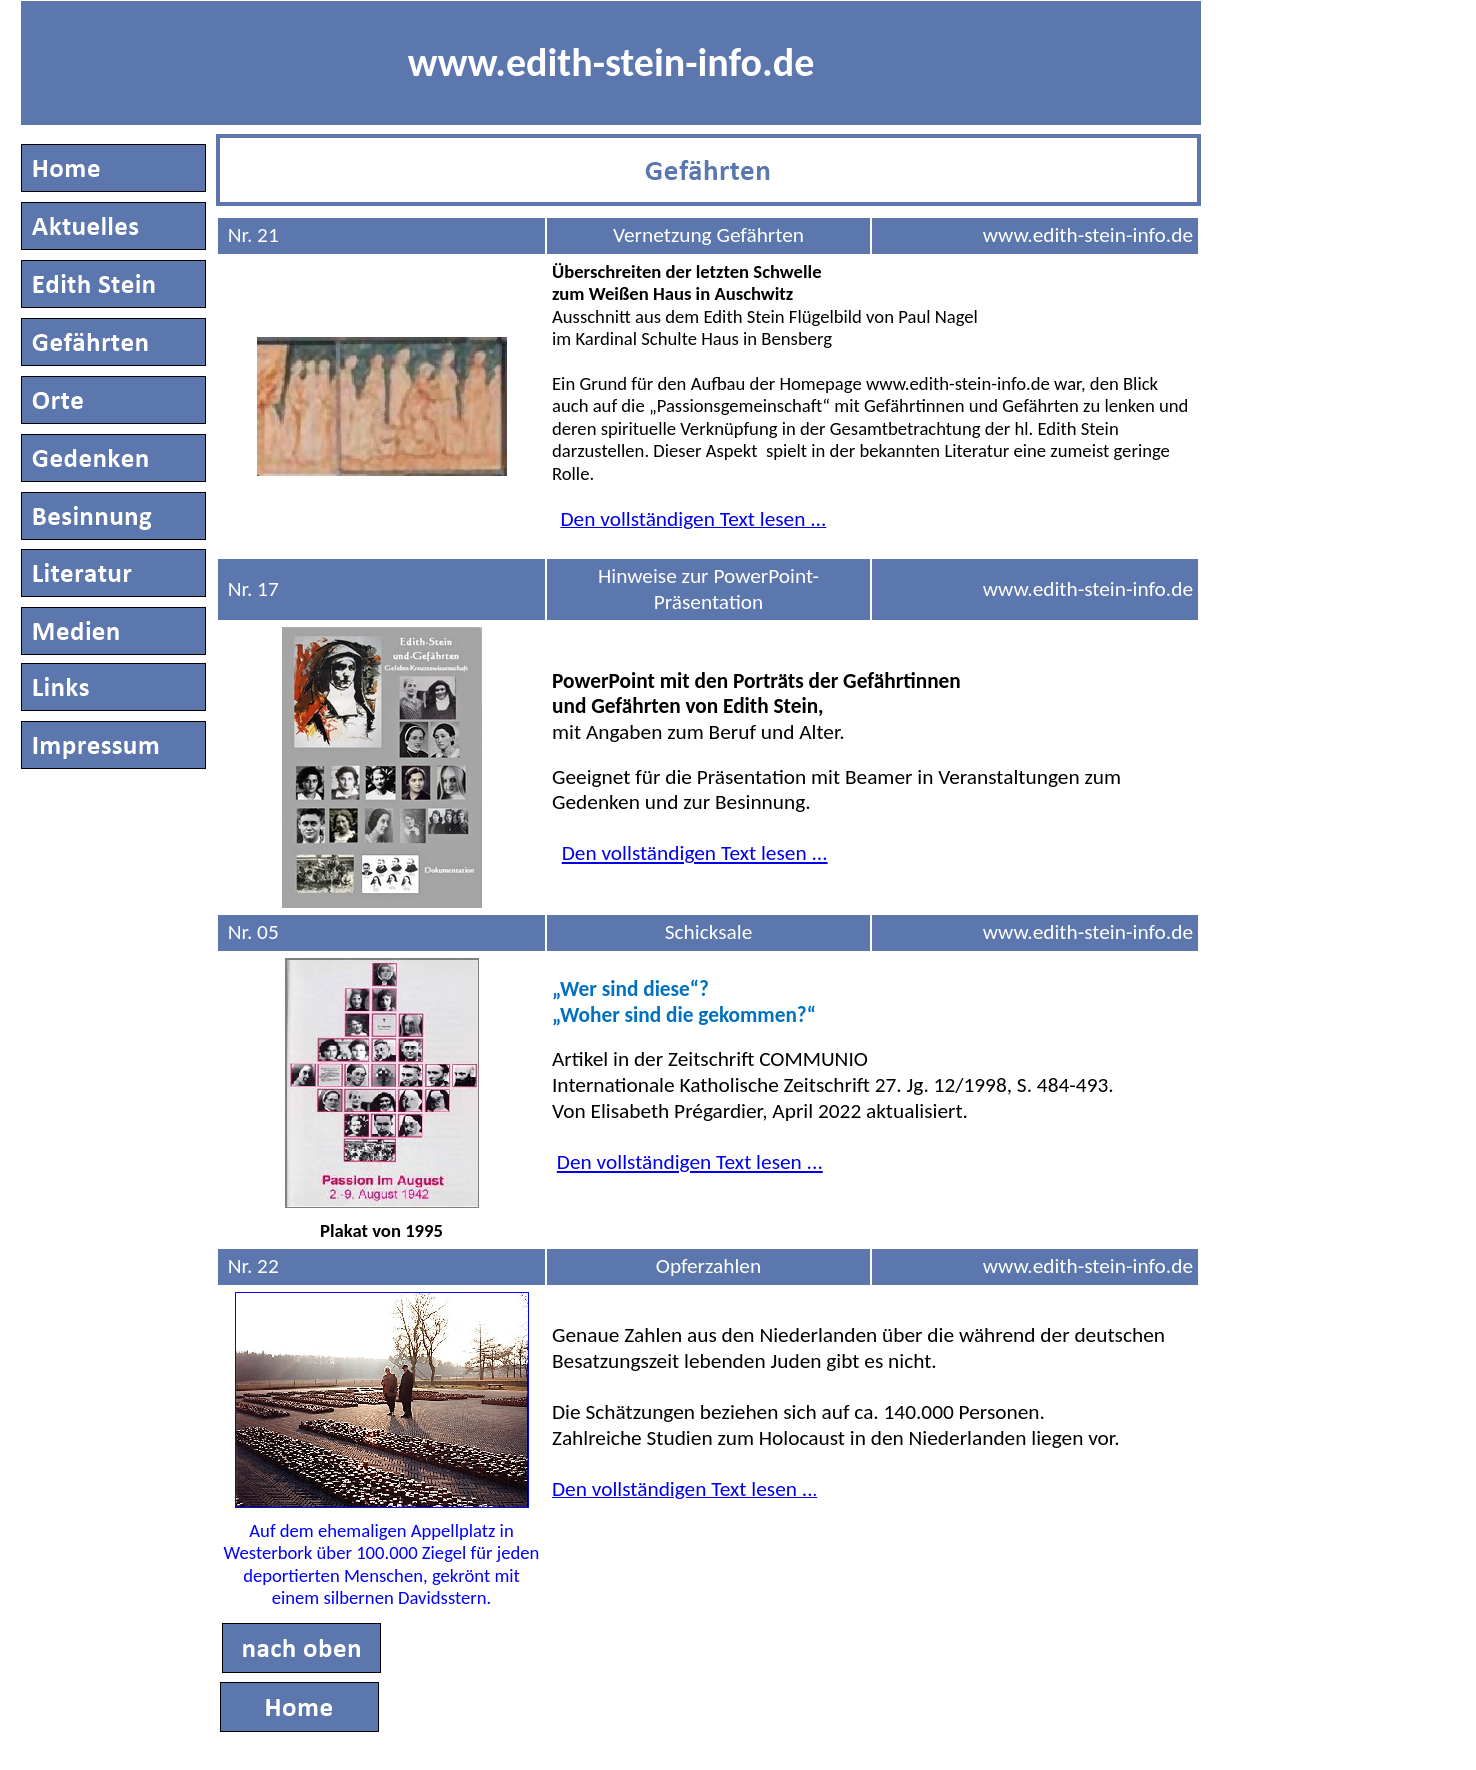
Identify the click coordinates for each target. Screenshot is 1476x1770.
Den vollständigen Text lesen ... (695, 853)
